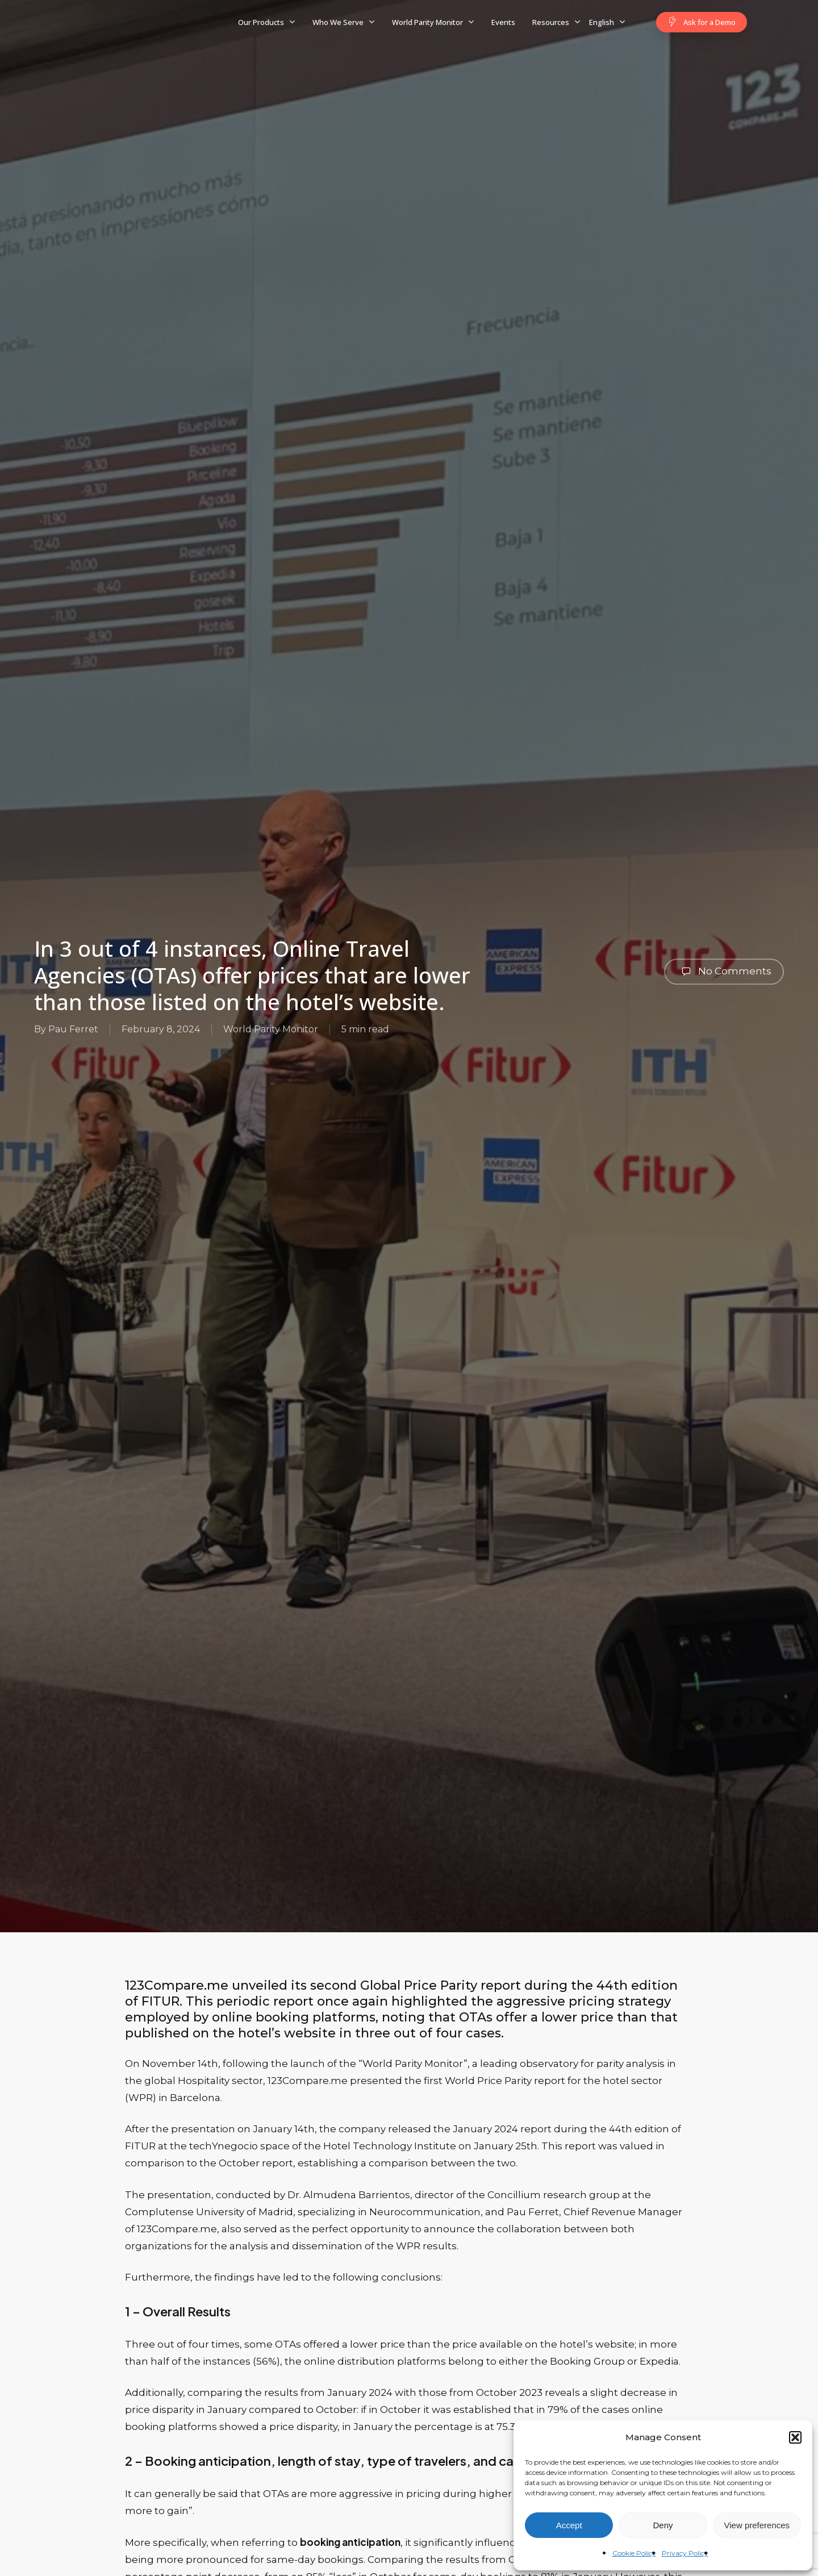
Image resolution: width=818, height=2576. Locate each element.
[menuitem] (607, 22)
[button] (795, 2437)
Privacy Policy (685, 2553)
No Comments (724, 971)
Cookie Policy (634, 2553)
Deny (663, 2525)
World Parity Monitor (270, 1029)
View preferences (757, 2525)
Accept (569, 2525)
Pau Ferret (73, 1029)
